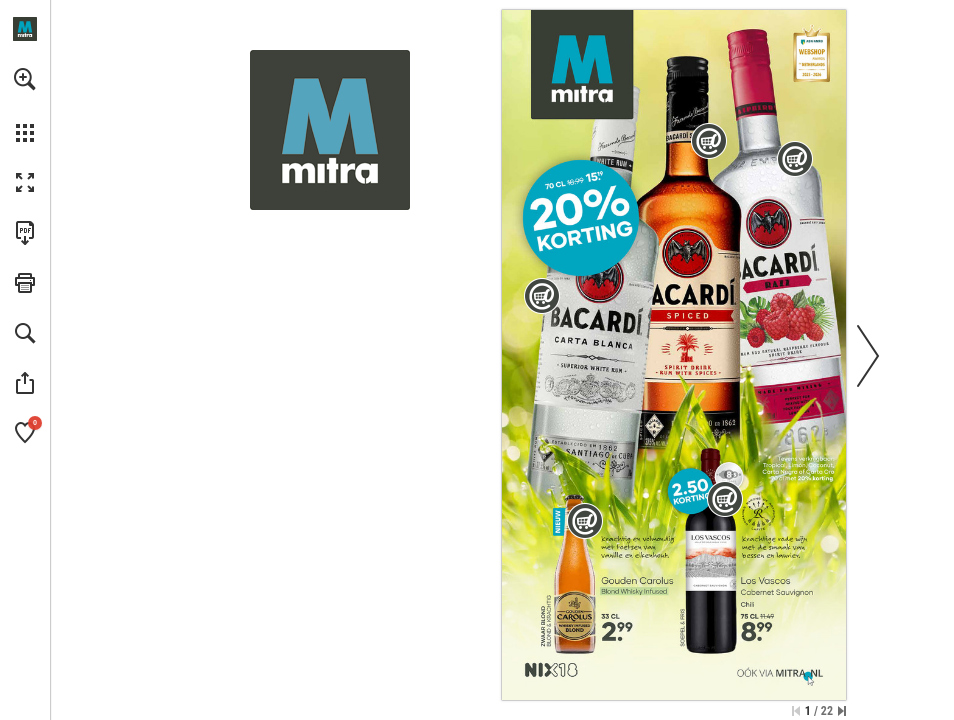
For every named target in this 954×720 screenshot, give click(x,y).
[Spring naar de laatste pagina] (842, 711)
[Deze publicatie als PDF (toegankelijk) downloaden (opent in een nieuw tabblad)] (25, 233)
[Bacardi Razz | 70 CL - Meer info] (776, 238)
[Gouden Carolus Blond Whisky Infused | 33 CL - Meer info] (575, 575)
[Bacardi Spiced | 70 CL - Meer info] (688, 267)
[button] (25, 79)
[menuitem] (25, 105)
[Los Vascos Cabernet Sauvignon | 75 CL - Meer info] (712, 552)
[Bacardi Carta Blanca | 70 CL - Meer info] (592, 292)
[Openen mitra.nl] (25, 29)
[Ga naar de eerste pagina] (796, 711)
